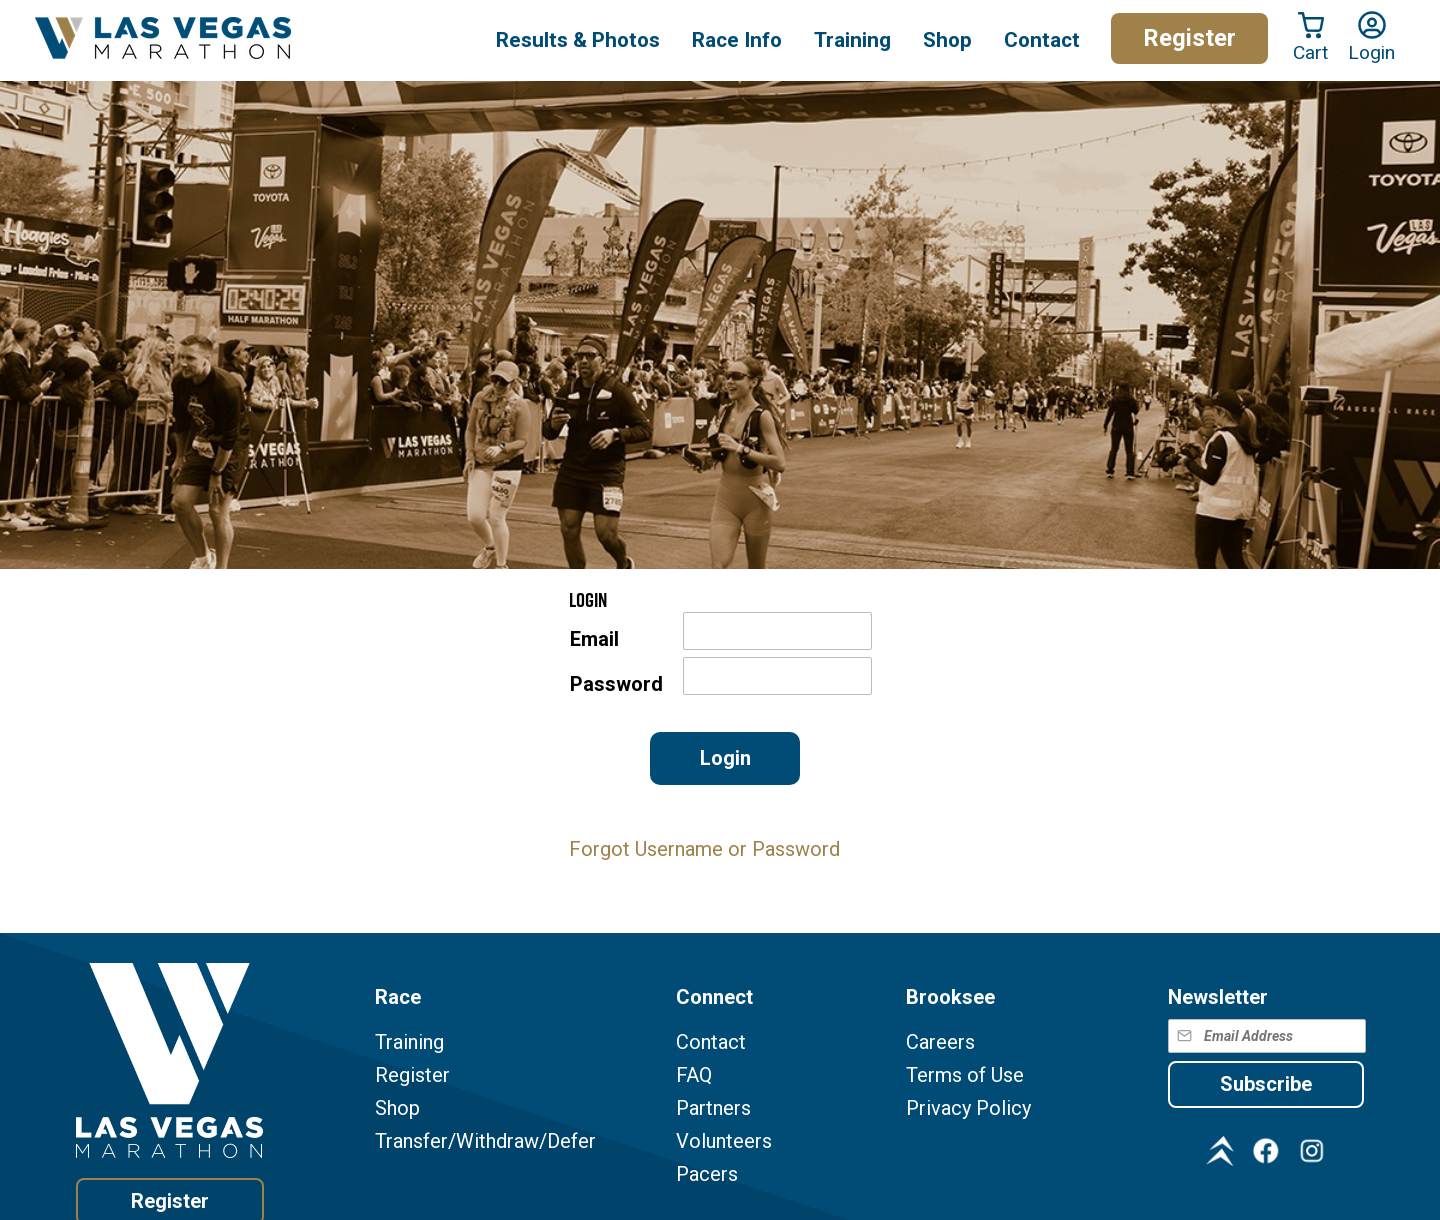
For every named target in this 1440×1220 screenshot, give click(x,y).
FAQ (694, 1075)
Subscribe (1266, 1084)
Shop (947, 40)
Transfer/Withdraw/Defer (485, 1141)
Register (1189, 38)
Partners (713, 1108)
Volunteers (724, 1141)
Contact (711, 1042)
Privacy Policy (968, 1108)
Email (594, 639)
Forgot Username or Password (704, 849)
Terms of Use (965, 1075)
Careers (940, 1042)
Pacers (707, 1174)
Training (409, 1042)
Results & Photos (578, 40)
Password (616, 684)
